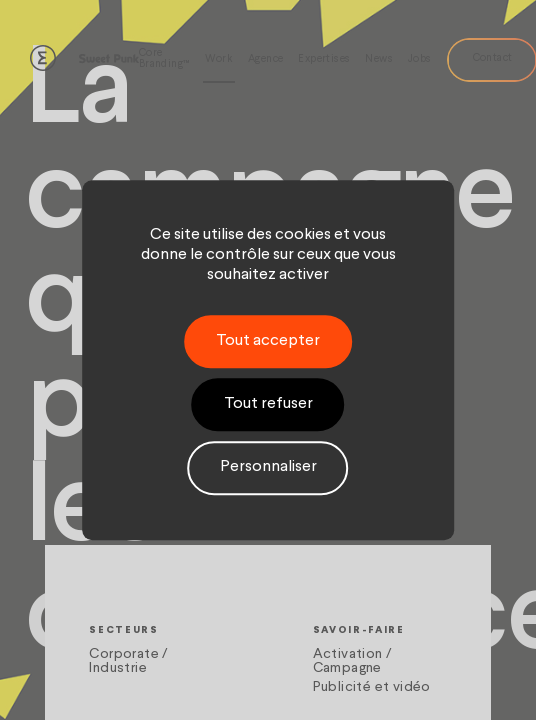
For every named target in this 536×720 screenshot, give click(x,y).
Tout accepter (268, 341)
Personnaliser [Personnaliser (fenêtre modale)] (268, 468)
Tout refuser (268, 404)
